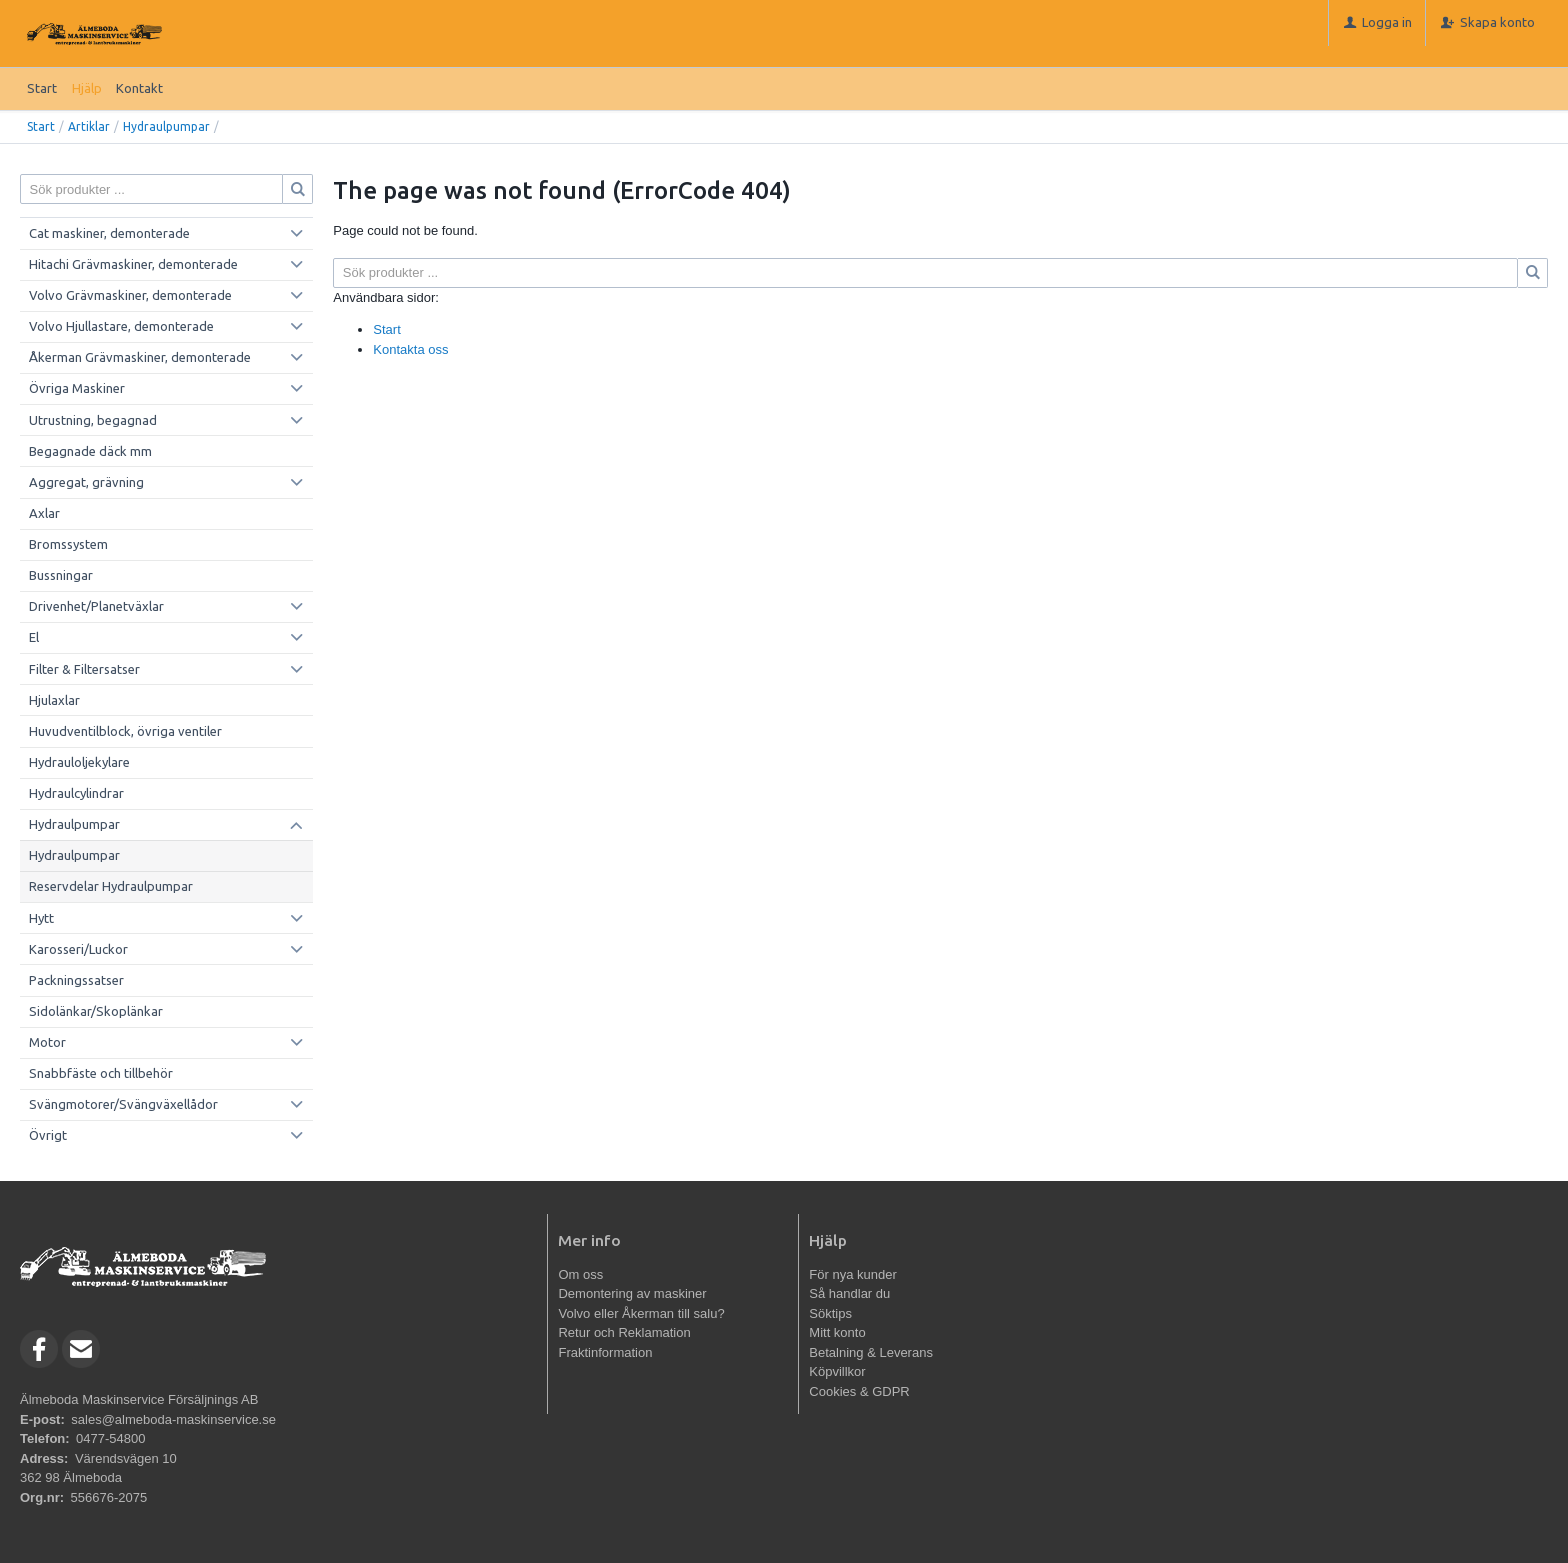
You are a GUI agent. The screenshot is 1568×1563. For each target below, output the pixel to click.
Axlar (44, 513)
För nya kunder (852, 1274)
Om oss (580, 1274)
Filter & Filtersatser (84, 669)
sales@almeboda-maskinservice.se (173, 1419)
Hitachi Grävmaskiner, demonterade (133, 264)
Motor (47, 1042)
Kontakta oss (410, 349)
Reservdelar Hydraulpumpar (111, 886)
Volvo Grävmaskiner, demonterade (130, 295)
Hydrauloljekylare (79, 762)
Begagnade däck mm (90, 451)
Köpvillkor (837, 1371)
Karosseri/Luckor (78, 949)
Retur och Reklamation (624, 1332)
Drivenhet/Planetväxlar (96, 606)
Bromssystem (68, 544)
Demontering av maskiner (632, 1293)
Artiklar (89, 126)
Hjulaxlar (54, 700)
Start (42, 88)
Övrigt (48, 1135)
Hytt (41, 918)
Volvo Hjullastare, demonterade (121, 326)
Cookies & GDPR (859, 1391)
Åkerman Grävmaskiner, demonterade (140, 357)
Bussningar (61, 575)
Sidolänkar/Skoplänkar (96, 1011)
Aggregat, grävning (86, 482)
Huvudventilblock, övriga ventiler (125, 731)
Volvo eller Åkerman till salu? (641, 1313)
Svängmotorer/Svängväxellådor (123, 1104)
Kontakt (139, 88)
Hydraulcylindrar (76, 793)
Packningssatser (76, 980)
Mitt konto (837, 1332)
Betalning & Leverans (871, 1352)
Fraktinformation (605, 1352)
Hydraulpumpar (166, 126)
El (34, 637)
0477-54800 (110, 1438)
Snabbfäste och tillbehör (101, 1073)
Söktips (830, 1313)
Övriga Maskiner (77, 388)
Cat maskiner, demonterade (109, 233)
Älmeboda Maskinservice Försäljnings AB (139, 1399)
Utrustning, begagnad (93, 420)
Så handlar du (849, 1293)
